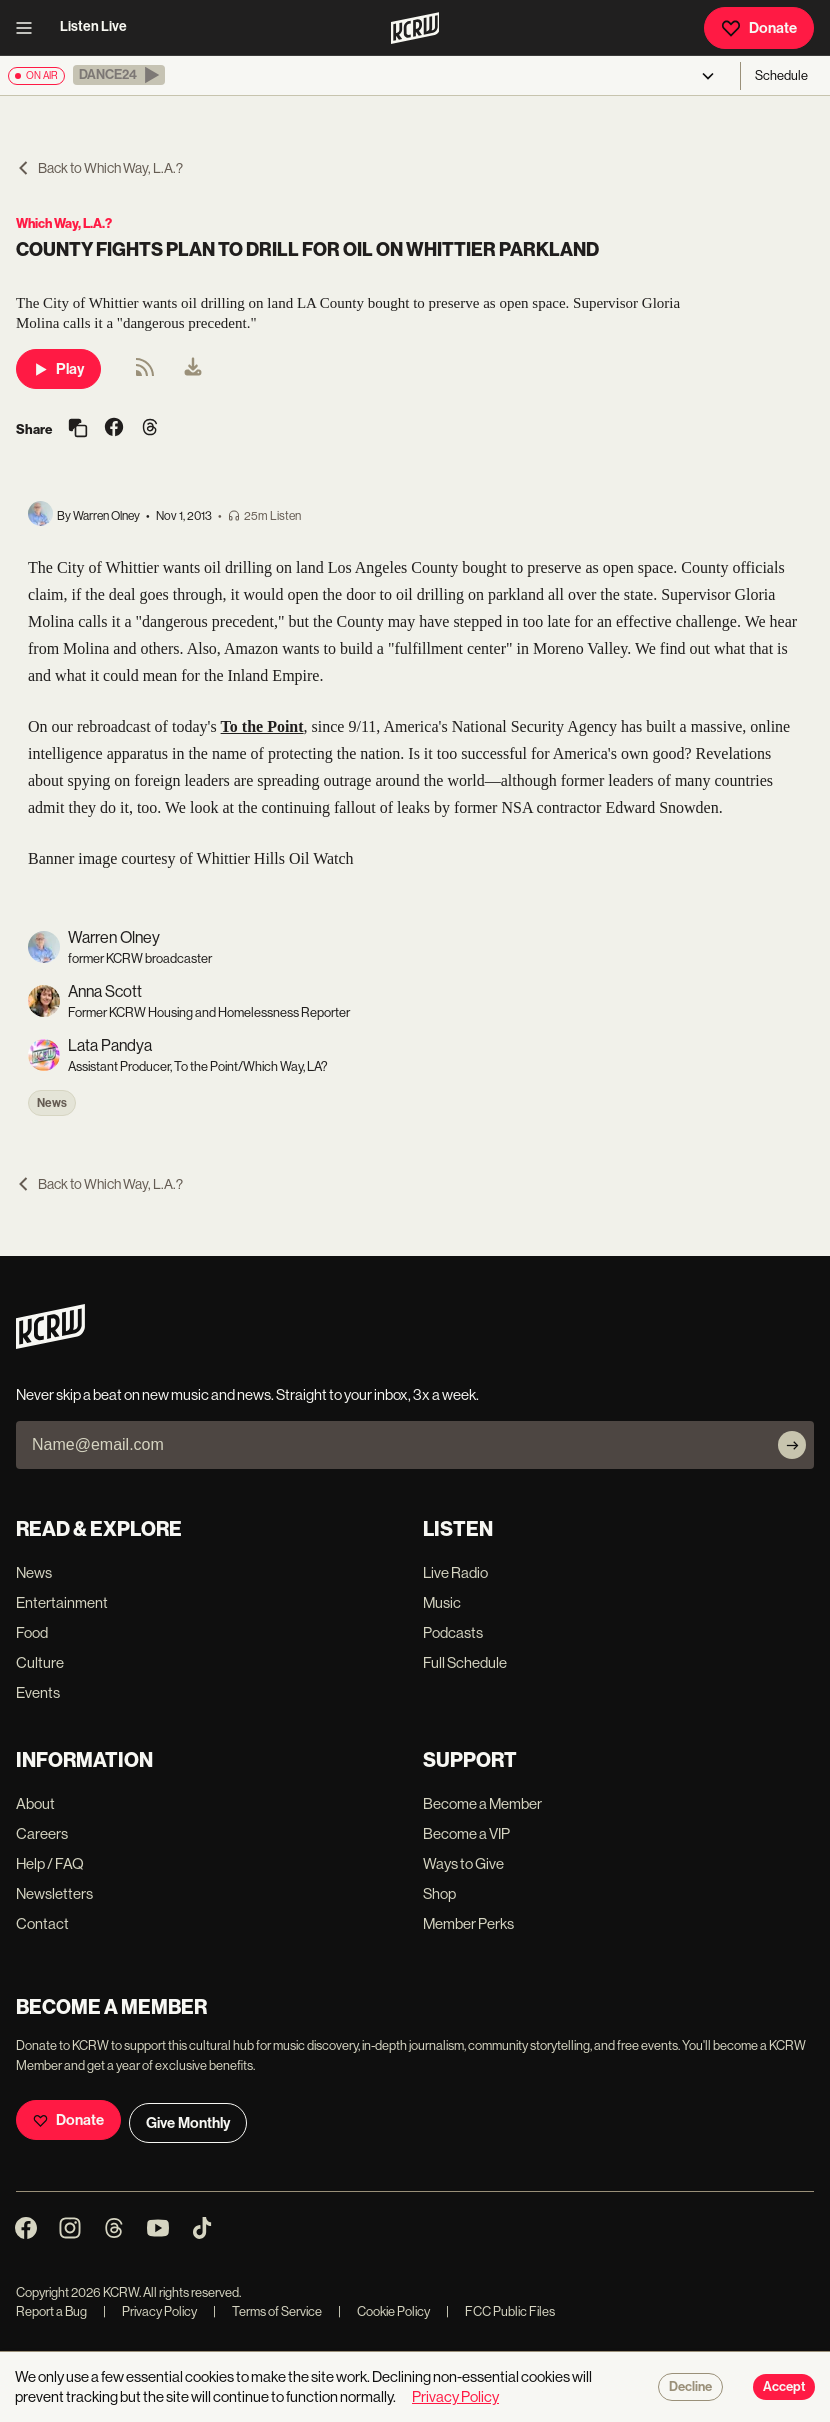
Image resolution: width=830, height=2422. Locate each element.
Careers (42, 1833)
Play (58, 369)
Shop (439, 1893)
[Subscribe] (792, 1445)
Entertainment (62, 1602)
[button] (119, 75)
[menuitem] (193, 369)
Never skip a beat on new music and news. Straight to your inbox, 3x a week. (247, 1394)
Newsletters (54, 1893)
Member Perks (468, 1923)
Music (442, 1602)
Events (38, 1692)
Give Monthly (188, 2123)
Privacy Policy (150, 2311)
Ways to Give (463, 1863)
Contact (42, 1923)
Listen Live (93, 26)
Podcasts (453, 1632)
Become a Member (482, 1803)
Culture (40, 1662)
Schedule (781, 75)
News (52, 1103)
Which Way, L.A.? (64, 223)
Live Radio (455, 1572)
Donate (759, 28)
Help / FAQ (50, 1863)
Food (32, 1632)
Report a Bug (51, 2311)
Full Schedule (465, 1662)
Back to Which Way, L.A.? (99, 168)
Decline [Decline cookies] (690, 2387)
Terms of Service (267, 2311)
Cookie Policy (384, 2311)
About (35, 1803)
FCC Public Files (500, 2311)
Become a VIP (466, 1833)
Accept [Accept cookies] (784, 2387)
